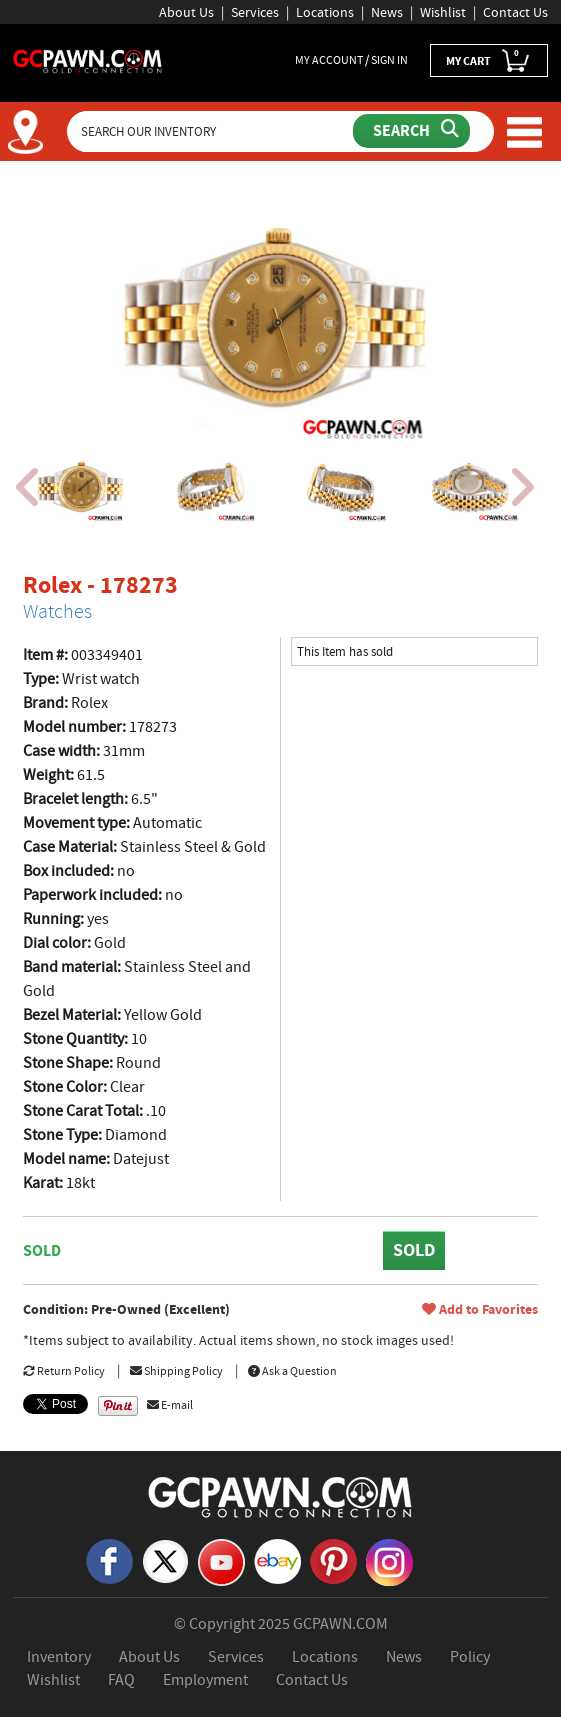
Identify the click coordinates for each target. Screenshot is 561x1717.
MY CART (489, 59)
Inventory (59, 1657)
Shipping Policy (176, 1371)
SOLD (414, 1250)
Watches (57, 611)
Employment (205, 1680)
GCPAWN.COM (340, 1624)
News (387, 12)
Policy (470, 1657)
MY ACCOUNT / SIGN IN (351, 60)
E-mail (170, 1405)
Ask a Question (292, 1371)
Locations (325, 12)
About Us (186, 12)
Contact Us (515, 12)
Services (255, 12)
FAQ (121, 1680)
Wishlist (443, 12)
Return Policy (64, 1371)
